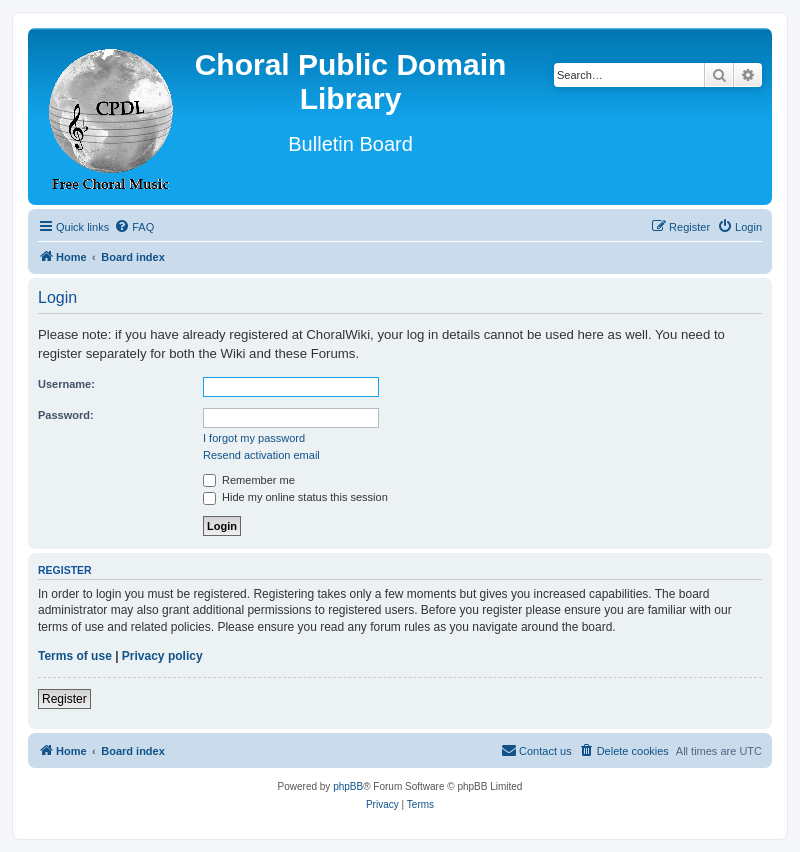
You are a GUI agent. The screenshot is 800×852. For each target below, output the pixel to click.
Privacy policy (162, 656)
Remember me (249, 480)
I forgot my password (254, 438)
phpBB (348, 786)
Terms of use (75, 656)
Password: (66, 415)
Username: (66, 384)
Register (64, 699)
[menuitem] (134, 227)
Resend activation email (261, 455)
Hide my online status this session (295, 497)
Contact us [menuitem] (536, 750)
